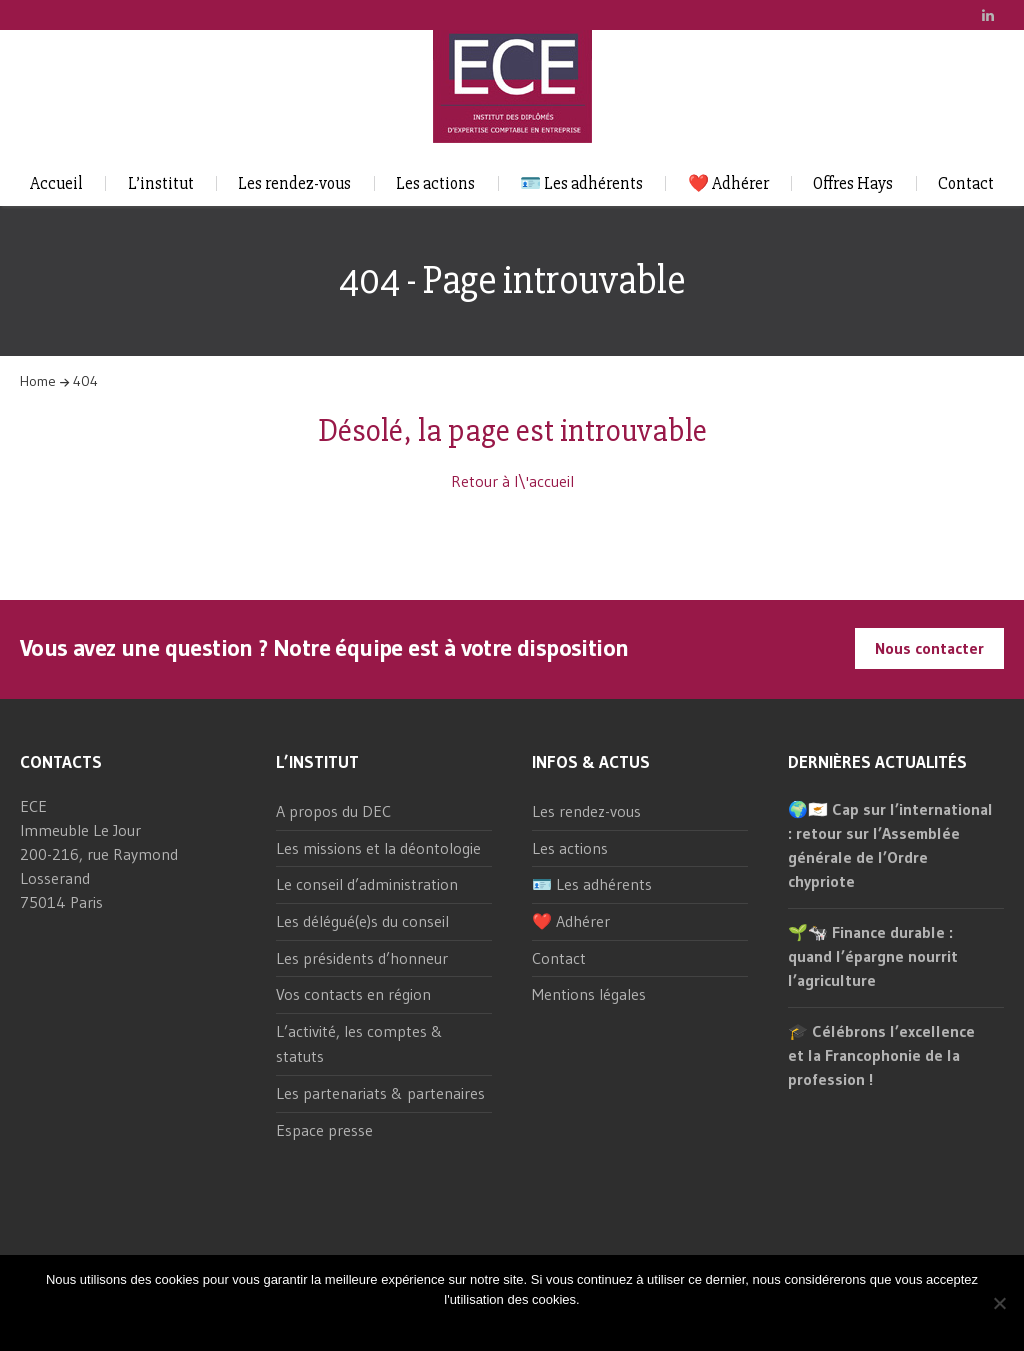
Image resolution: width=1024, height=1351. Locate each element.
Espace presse (324, 1130)
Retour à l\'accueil (512, 481)
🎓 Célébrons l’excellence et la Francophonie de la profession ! (881, 1055)
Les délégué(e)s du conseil (362, 921)
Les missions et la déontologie (378, 848)
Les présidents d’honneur (362, 958)
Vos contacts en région (353, 994)
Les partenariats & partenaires (380, 1093)
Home (38, 381)
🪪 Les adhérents (581, 183)
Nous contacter (929, 648)
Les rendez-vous (294, 183)
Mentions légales (589, 994)
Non (530, 1325)
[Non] (999, 1303)
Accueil (56, 183)
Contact (966, 183)
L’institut (161, 183)
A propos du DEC (333, 811)
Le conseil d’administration (367, 884)
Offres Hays (853, 183)
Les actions (435, 183)
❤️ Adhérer (728, 183)
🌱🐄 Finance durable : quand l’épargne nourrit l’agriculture (873, 956)
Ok (500, 1325)
